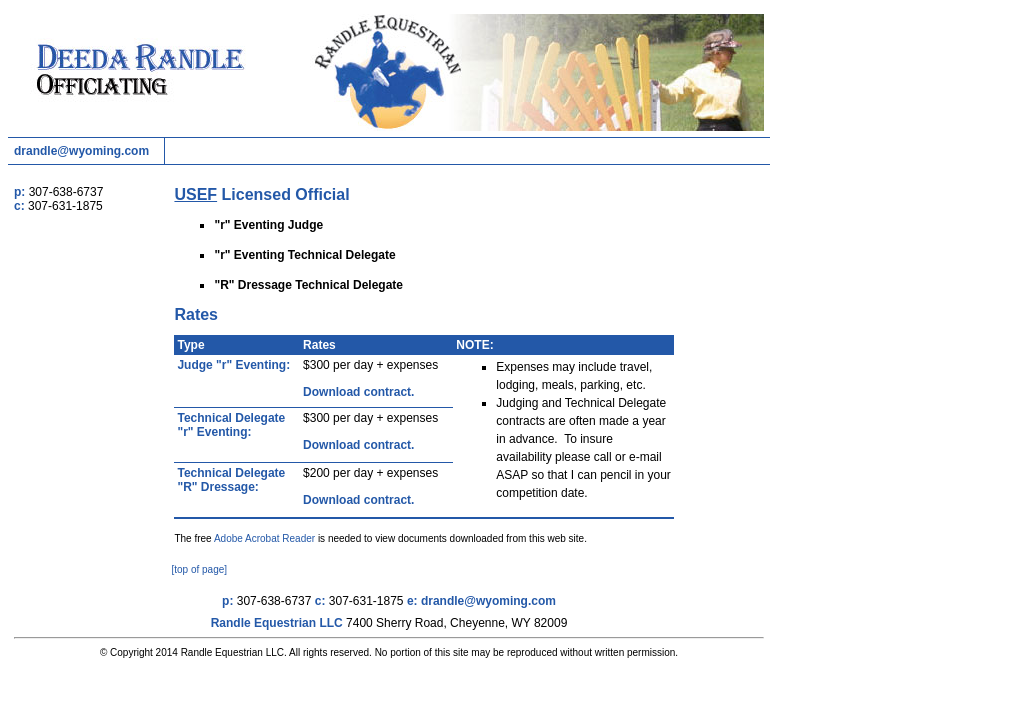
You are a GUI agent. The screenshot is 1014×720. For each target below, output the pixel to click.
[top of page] (199, 569)
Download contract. (358, 392)
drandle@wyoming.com (81, 151)
